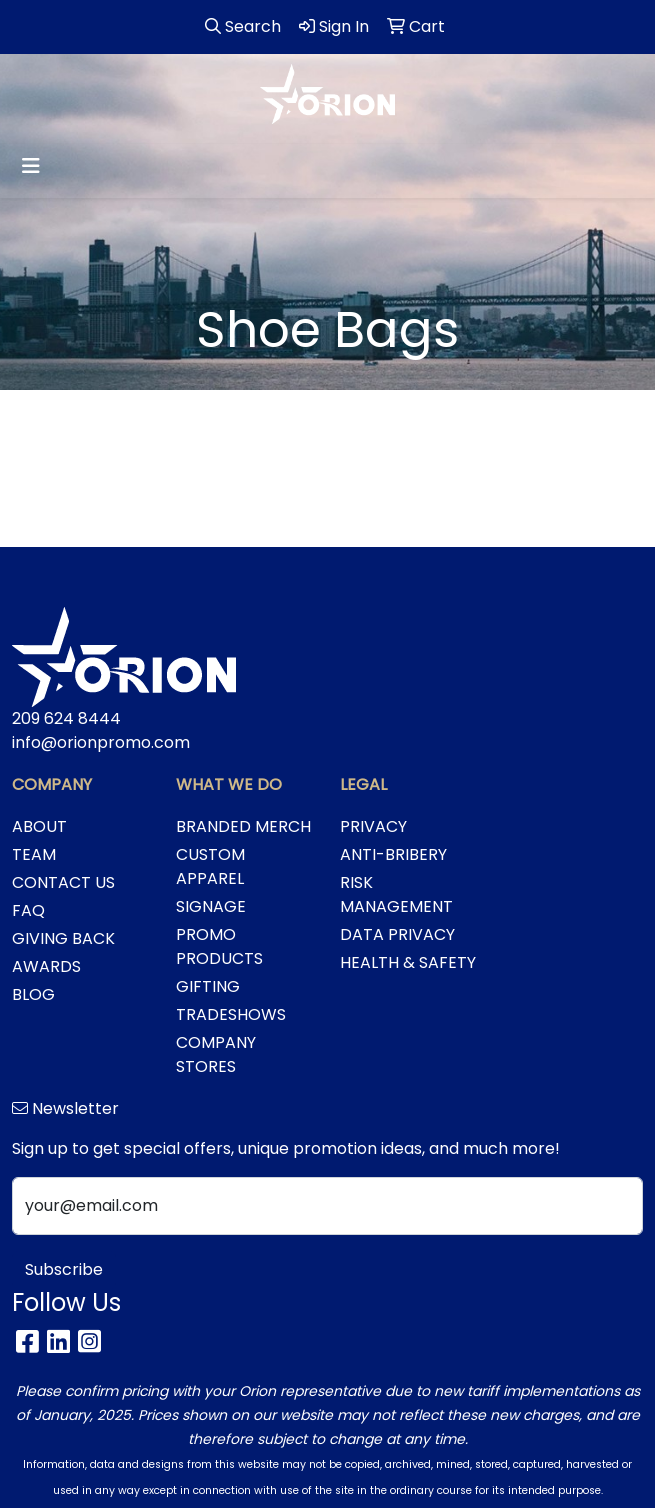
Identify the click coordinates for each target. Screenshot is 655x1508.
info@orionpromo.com (101, 742)
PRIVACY (373, 826)
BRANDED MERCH (243, 826)
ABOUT (39, 826)
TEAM (34, 854)
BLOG (33, 994)
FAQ (28, 910)
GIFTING (208, 986)
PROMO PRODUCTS (219, 946)
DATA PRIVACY (397, 934)
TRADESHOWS (231, 1014)
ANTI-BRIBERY (393, 854)
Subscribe (64, 1269)
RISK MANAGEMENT (396, 894)
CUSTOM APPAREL (210, 866)
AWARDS (46, 966)
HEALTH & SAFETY (408, 962)
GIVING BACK (63, 938)
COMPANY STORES (216, 1054)
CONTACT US (63, 882)
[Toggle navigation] (31, 166)
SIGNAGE (211, 906)
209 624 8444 (66, 718)
